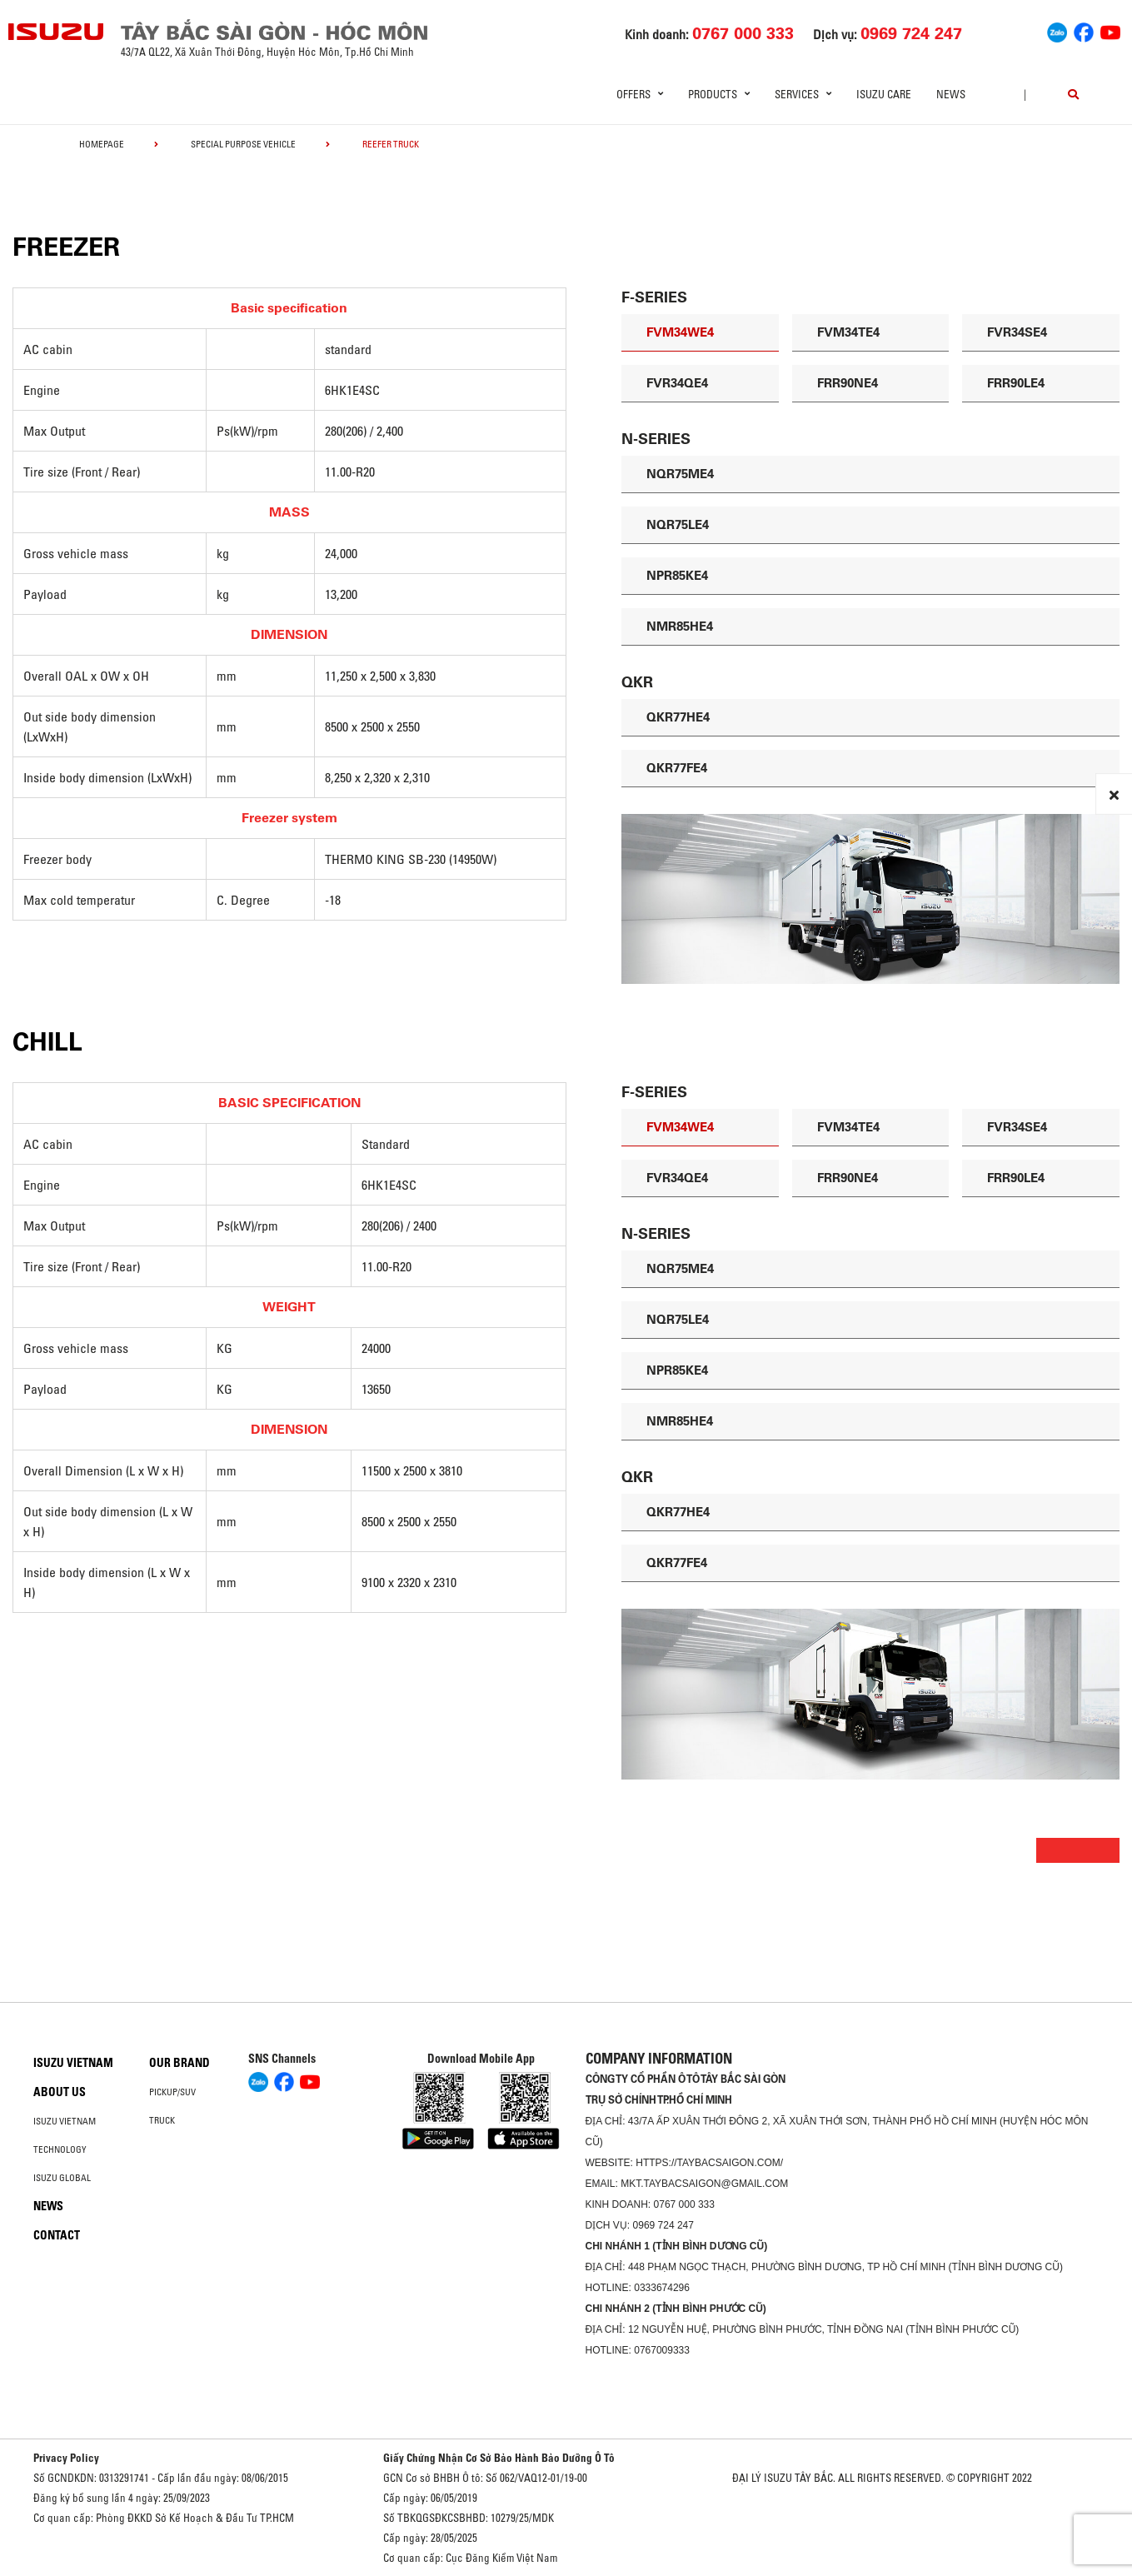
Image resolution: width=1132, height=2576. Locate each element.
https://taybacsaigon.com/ (709, 2163)
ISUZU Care (883, 94)
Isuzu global (62, 2178)
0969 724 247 (663, 2225)
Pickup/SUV (172, 2092)
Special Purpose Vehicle (243, 144)
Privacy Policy (66, 2457)
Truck (162, 2120)
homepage (101, 144)
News (950, 94)
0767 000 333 (684, 2204)
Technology (60, 2149)
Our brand (179, 2062)
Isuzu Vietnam (73, 2062)
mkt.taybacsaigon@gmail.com (704, 2183)
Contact (56, 2235)
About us (59, 2091)
